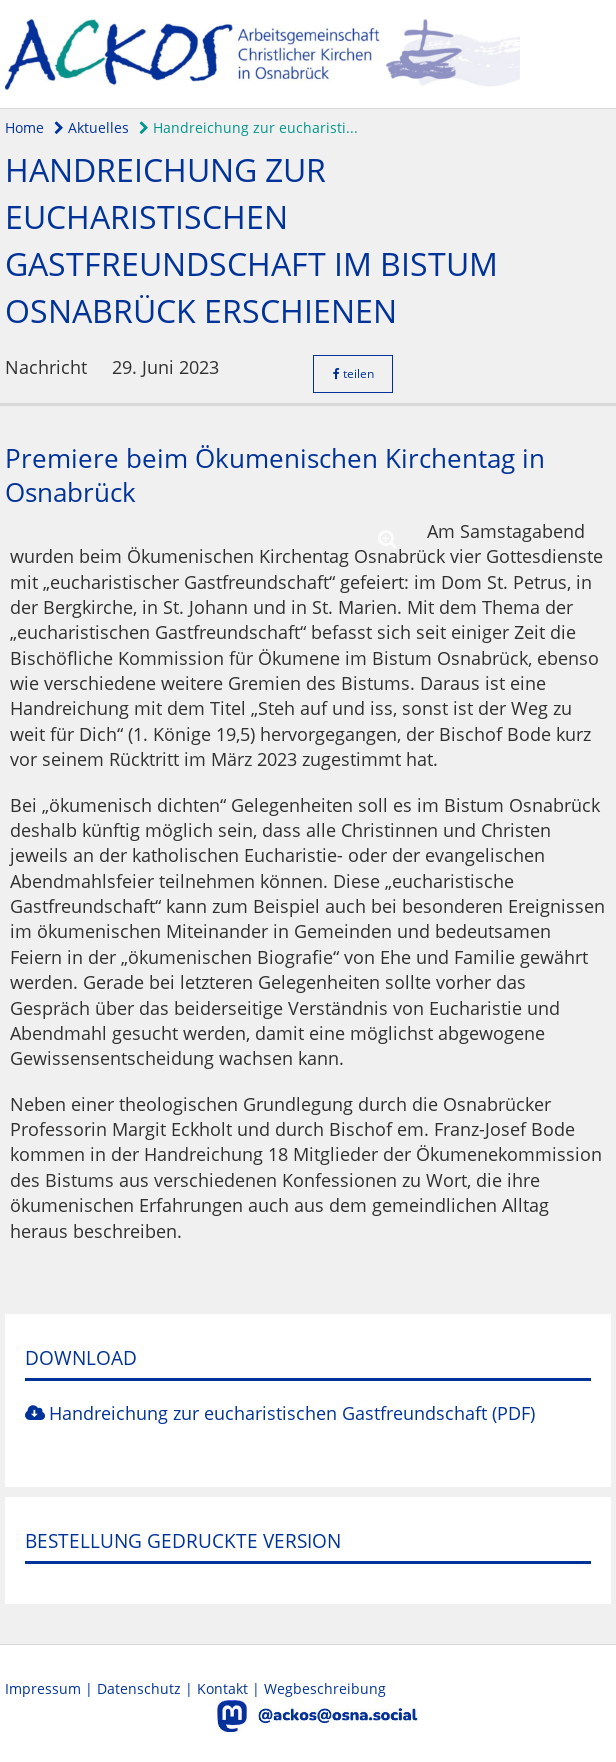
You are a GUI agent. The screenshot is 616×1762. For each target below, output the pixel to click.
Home (24, 127)
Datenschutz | (147, 1688)
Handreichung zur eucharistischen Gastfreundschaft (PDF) (292, 1413)
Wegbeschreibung (325, 1688)
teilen (353, 373)
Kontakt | (230, 1688)
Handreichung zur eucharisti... (248, 127)
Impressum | (51, 1688)
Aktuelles (91, 127)
